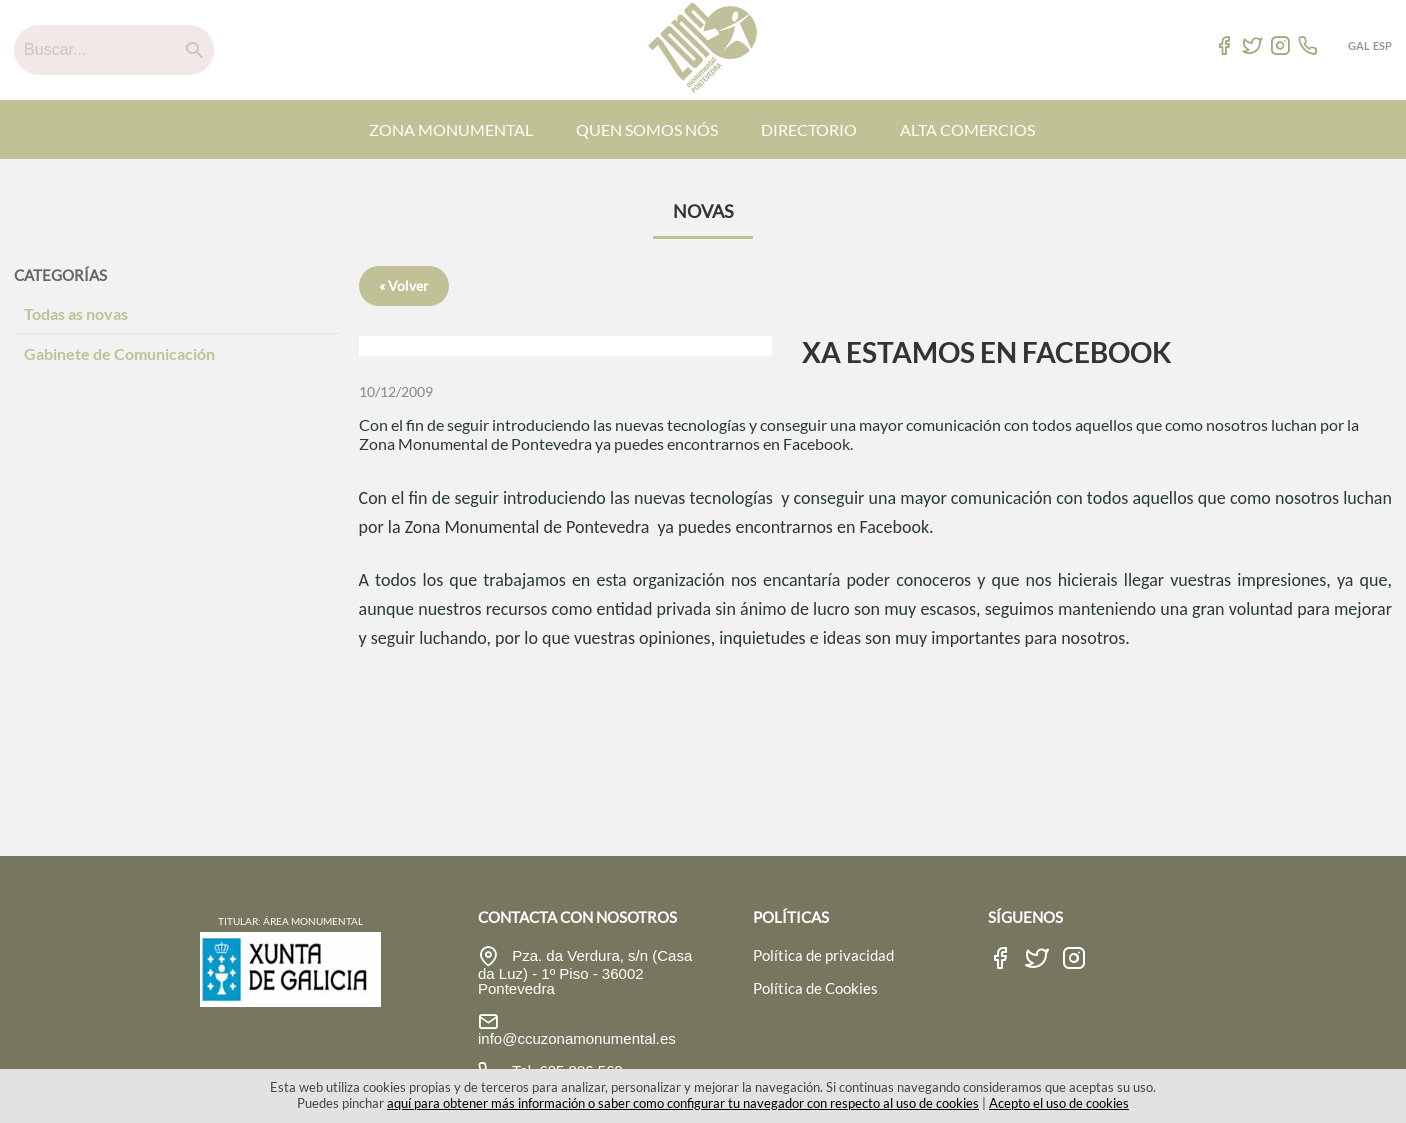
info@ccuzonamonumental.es (577, 1038)
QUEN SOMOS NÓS (647, 129)
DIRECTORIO (809, 129)
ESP (1382, 45)
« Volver (404, 285)
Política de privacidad (823, 955)
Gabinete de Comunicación (119, 353)
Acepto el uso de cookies (1059, 1103)
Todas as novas (76, 313)
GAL (1359, 45)
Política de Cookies (815, 988)
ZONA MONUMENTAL (451, 129)
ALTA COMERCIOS (967, 129)
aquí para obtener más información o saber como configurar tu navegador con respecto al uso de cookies (683, 1103)
